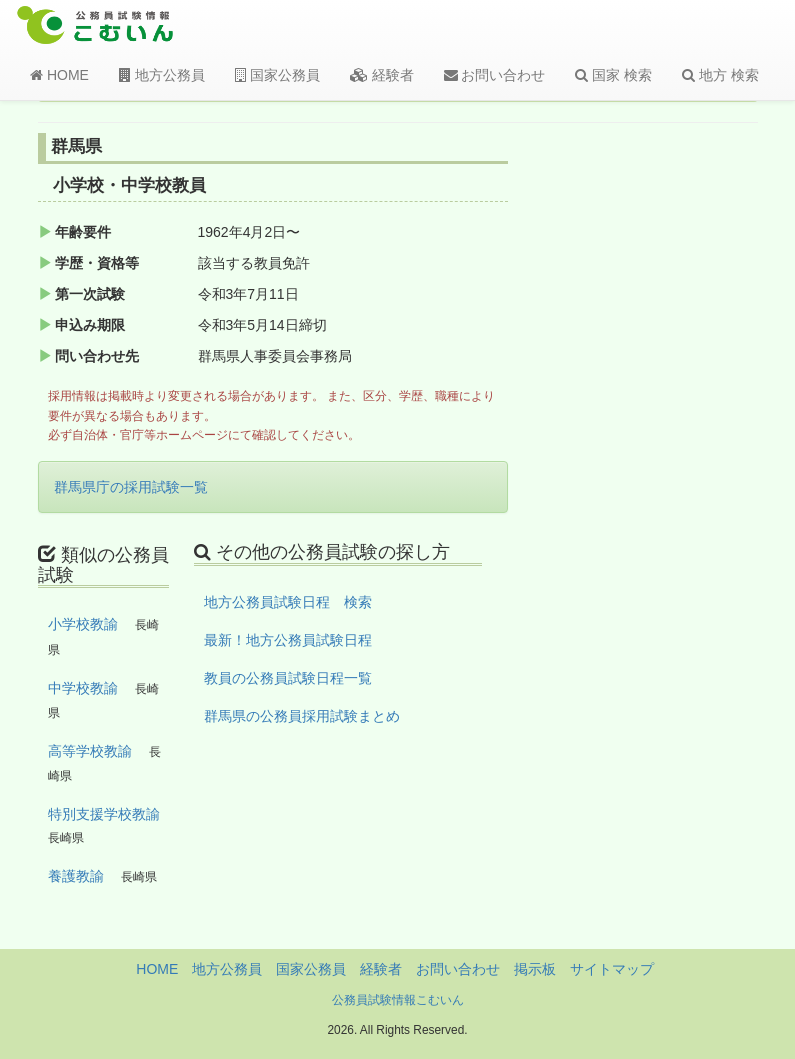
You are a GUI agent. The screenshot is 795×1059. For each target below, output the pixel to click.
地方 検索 (720, 75)
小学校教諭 (83, 624)
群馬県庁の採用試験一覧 (131, 487)
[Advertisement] (679, 463)
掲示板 (535, 969)
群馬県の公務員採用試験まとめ (302, 716)
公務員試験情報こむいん (398, 1000)
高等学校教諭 (90, 751)
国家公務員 (277, 75)
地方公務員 (162, 75)
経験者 (382, 75)
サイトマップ (612, 969)
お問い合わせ (495, 75)
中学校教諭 (83, 688)
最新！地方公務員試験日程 (288, 640)
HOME (59, 75)
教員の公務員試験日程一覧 (288, 678)
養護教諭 (76, 876)
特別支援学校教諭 (104, 814)
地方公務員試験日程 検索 (288, 602)
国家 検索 (613, 75)
